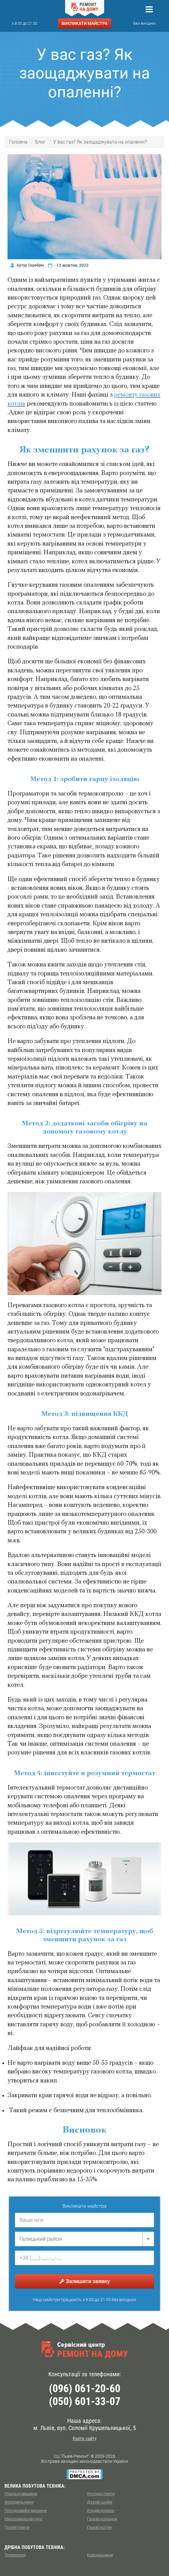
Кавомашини (100, 2555)
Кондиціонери (100, 2510)
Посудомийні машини (26, 2510)
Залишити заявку (84, 2281)
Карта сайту (85, 2438)
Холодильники (19, 2502)
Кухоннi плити (101, 2493)
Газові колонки (102, 2519)
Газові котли (99, 2527)
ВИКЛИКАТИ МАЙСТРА (84, 23)
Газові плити (17, 2527)
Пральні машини (21, 2493)
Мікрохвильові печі (23, 2519)
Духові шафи (99, 2502)
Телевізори (15, 2555)
